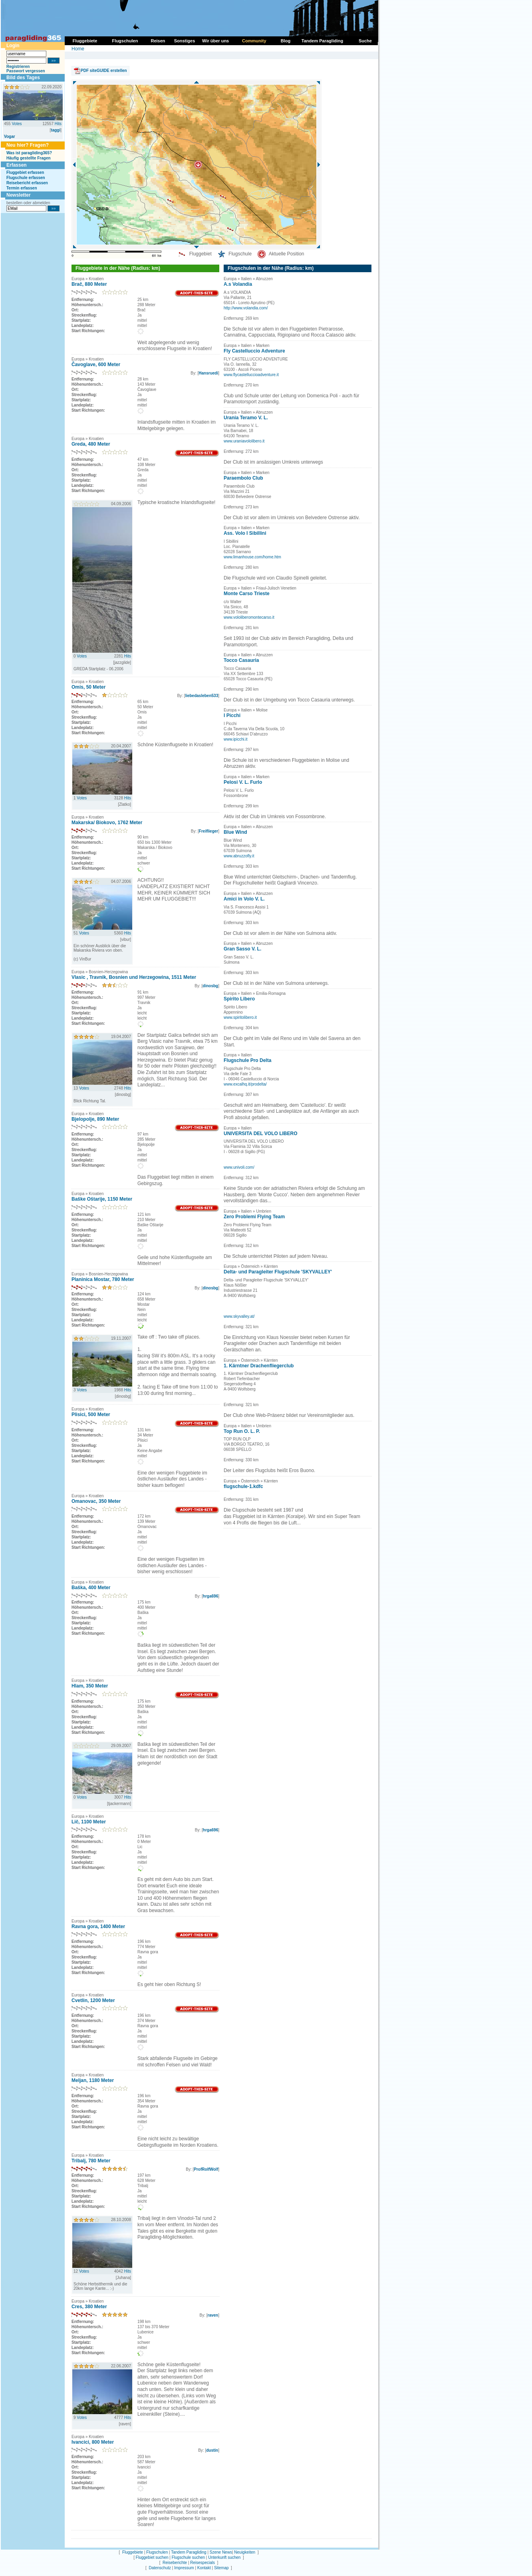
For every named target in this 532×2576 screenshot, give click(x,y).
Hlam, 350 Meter (89, 1686)
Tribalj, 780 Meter (90, 2161)
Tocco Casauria (241, 660)
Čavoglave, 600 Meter (95, 364)
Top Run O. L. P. (242, 1431)
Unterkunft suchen (224, 2557)
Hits (58, 124)
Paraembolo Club (243, 478)
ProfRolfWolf (206, 2169)
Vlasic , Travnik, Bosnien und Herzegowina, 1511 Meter (133, 977)
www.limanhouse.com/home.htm (252, 557)
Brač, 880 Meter (89, 284)
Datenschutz (160, 2568)
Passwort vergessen (25, 71)
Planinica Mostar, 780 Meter (102, 1279)
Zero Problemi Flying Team (254, 1216)
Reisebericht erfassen (27, 183)
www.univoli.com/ (239, 1167)
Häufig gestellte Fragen (28, 158)
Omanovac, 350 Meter (96, 1501)
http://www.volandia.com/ (246, 308)
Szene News (221, 2552)
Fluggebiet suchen (152, 2557)
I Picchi (232, 715)
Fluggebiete (132, 2552)
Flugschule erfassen (25, 177)
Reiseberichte (175, 2562)
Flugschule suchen (188, 2557)
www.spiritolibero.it (240, 1017)
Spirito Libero (239, 999)
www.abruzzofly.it (239, 856)
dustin (212, 2450)
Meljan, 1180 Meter (92, 2080)
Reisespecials (202, 2562)
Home (77, 49)
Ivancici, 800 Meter (92, 2442)
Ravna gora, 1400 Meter (98, 1926)
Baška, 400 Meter (90, 1587)
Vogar (9, 136)
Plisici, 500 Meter (90, 1414)
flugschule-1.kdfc (243, 1486)
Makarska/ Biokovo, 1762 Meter (106, 822)
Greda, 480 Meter (90, 444)
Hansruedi (208, 373)
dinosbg (210, 986)
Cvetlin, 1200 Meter (93, 2000)
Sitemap (221, 2568)
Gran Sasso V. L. (242, 949)
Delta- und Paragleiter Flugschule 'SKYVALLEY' (278, 1272)
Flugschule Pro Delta (247, 1060)
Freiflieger (208, 831)
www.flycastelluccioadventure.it (251, 375)
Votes (17, 124)
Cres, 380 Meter (89, 2306)
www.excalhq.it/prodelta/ (245, 1084)
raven (213, 2315)
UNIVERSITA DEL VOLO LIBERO (260, 1133)
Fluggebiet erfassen (25, 172)
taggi (55, 130)
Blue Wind (235, 832)
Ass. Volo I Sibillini (245, 533)
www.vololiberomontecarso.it (249, 617)
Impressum (184, 2568)
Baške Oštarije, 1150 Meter (101, 1199)
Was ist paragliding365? (29, 153)
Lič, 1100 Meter (88, 1822)
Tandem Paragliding (188, 2552)
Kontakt (204, 2568)
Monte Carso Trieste (247, 593)
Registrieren (18, 66)
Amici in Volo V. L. (244, 899)
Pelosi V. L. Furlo (243, 782)
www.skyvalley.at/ (239, 1316)
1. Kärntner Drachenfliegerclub (259, 1366)
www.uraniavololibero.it (244, 441)
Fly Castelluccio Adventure (254, 351)
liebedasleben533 (201, 695)
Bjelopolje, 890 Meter (95, 1119)
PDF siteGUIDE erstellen (104, 70)
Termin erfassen (21, 188)
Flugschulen (157, 2552)
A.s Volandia (238, 284)
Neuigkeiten (244, 2552)
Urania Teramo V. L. (246, 417)
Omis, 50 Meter (88, 687)
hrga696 (210, 1596)
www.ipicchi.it (235, 739)
